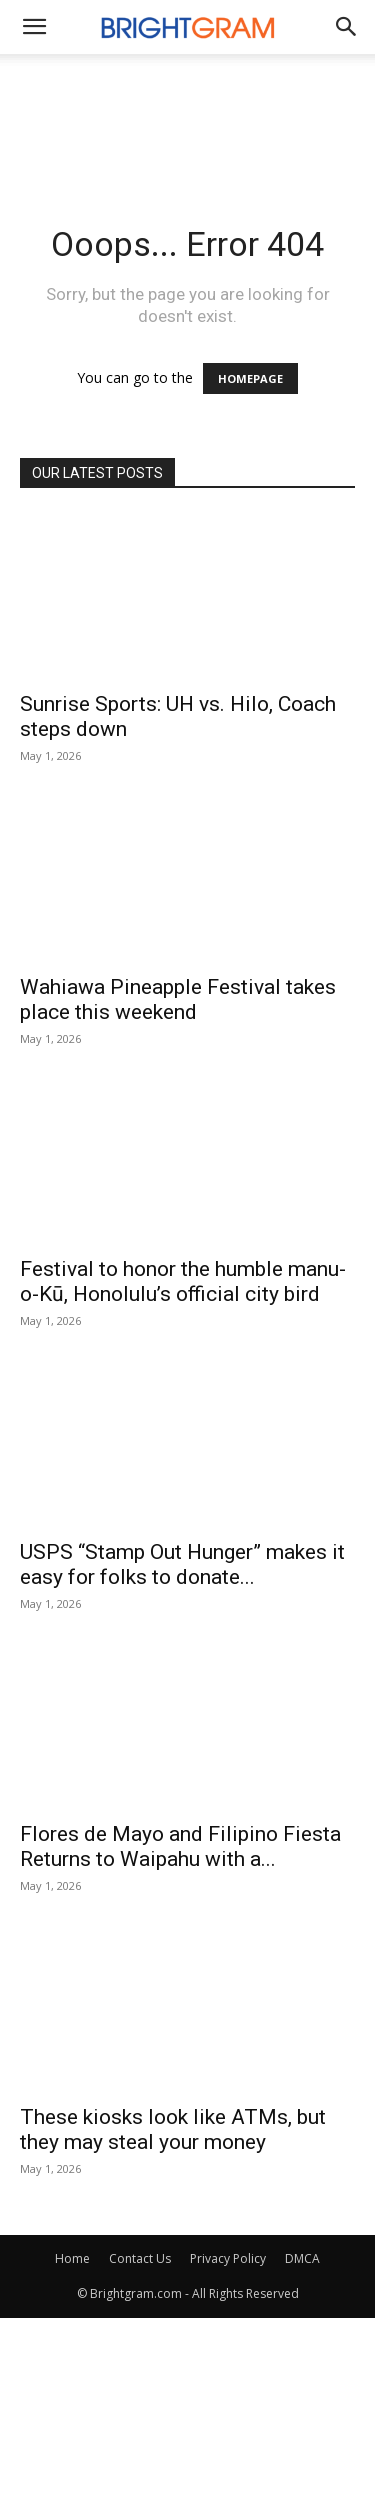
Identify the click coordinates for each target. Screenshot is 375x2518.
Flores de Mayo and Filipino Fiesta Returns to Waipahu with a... (180, 1846)
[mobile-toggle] (34, 27)
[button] (347, 27)
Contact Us (140, 2258)
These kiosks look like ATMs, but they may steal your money (173, 2129)
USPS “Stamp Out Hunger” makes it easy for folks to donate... (182, 1564)
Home (72, 2258)
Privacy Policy (228, 2258)
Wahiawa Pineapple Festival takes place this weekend (178, 999)
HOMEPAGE (250, 378)
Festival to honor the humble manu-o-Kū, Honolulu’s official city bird (183, 1281)
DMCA (302, 2258)
